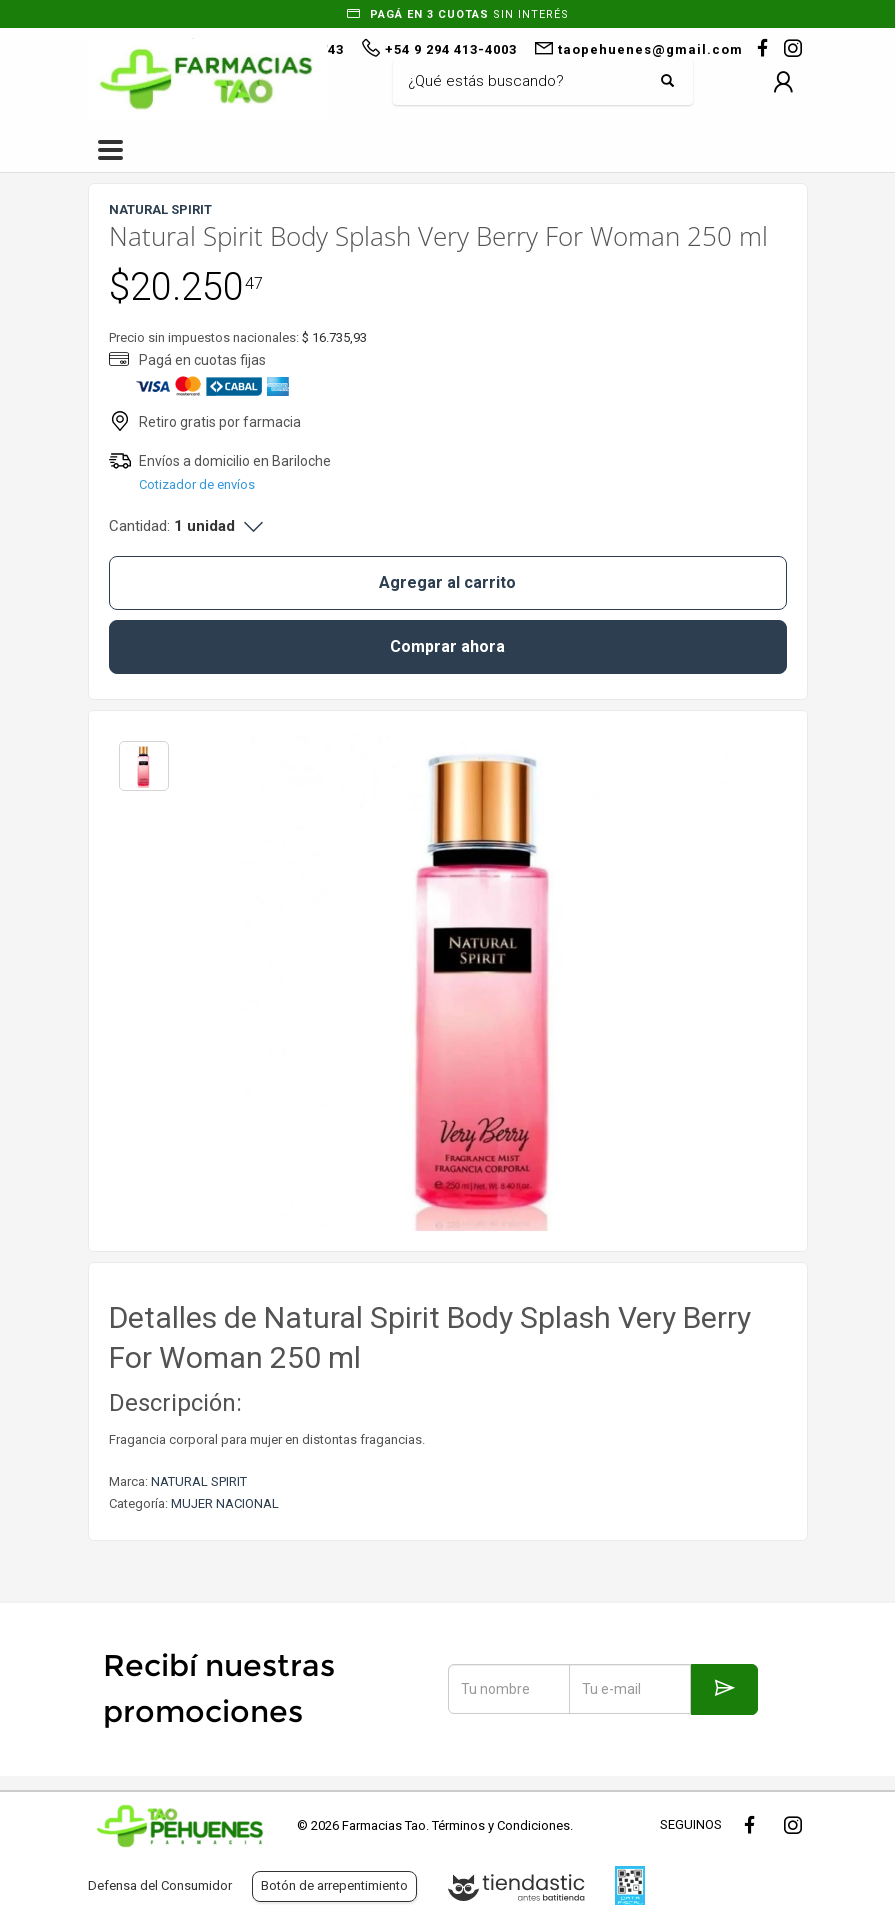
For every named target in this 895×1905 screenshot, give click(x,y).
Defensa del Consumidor (160, 1885)
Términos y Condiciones (501, 1825)
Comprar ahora (447, 646)
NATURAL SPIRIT (199, 1481)
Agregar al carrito (447, 582)
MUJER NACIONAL (225, 1503)
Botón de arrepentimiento (334, 1885)
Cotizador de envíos (197, 484)
